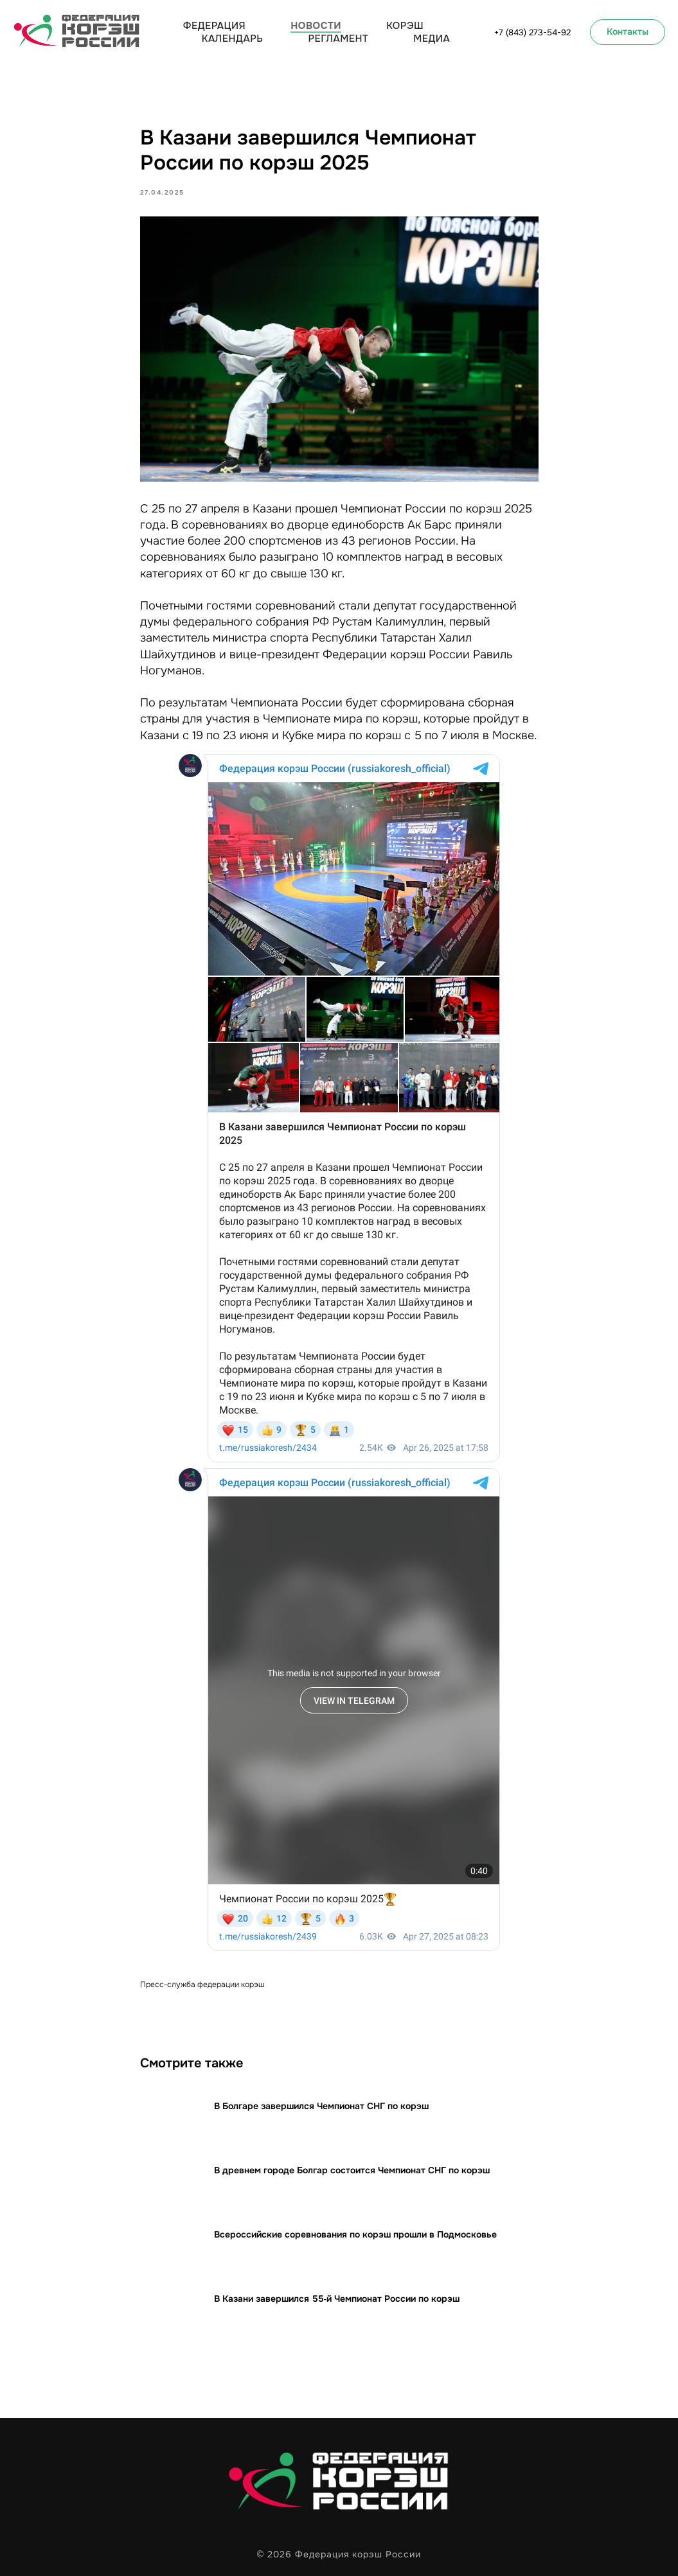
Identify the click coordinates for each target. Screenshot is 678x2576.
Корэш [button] (405, 25)
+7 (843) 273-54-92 (532, 32)
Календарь (232, 38)
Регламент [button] (338, 38)
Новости (315, 25)
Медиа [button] (431, 38)
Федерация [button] (214, 25)
